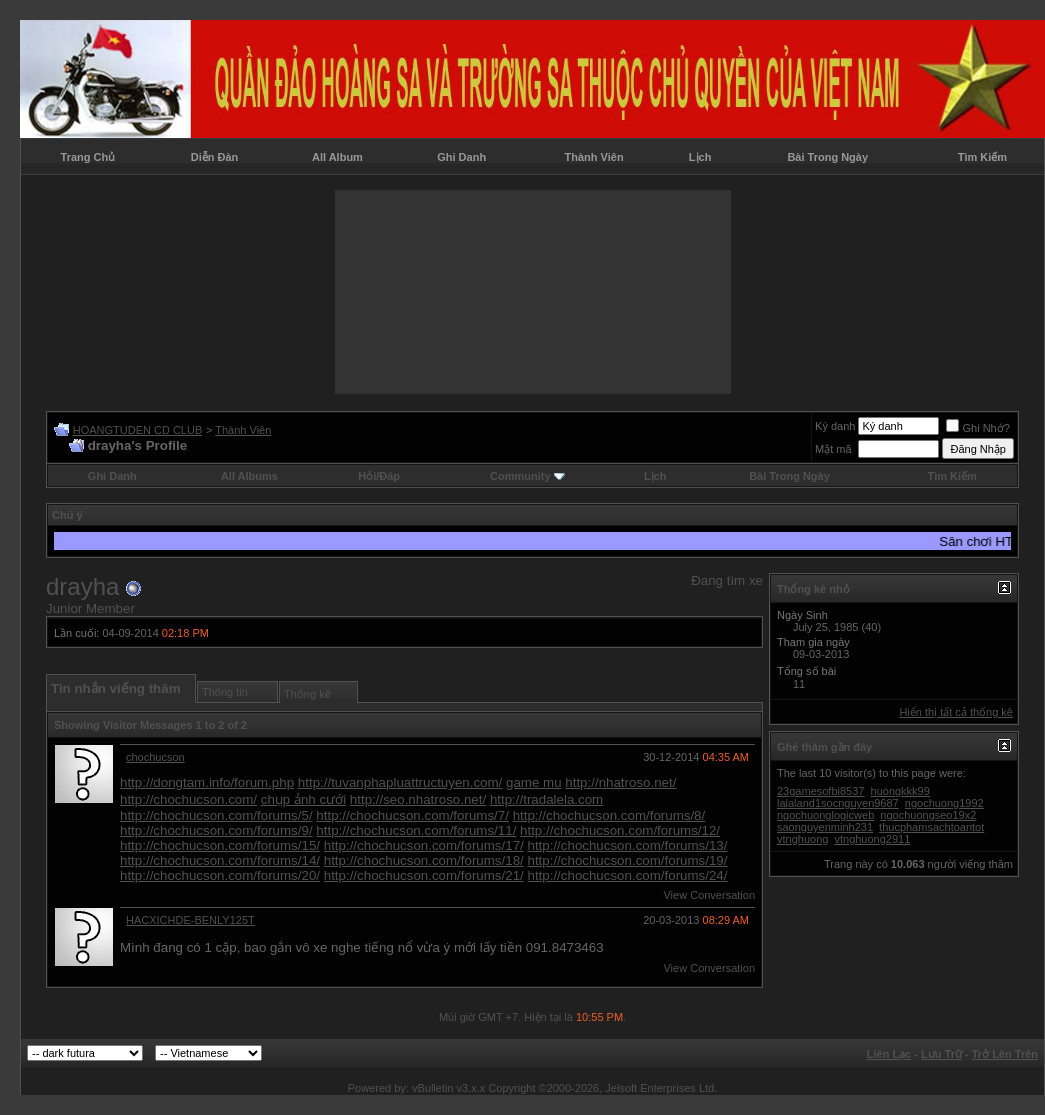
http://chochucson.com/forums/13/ (627, 845)
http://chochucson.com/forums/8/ (609, 815)
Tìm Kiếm (982, 157)
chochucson (155, 757)
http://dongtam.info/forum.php (207, 782)
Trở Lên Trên (1005, 1054)
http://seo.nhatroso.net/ (418, 799)
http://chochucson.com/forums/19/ (627, 860)
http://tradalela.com (546, 799)
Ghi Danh (461, 157)
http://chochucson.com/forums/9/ (216, 830)
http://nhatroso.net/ (620, 782)
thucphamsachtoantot (931, 827)
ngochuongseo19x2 (928, 815)
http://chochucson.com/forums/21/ (424, 875)
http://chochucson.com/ (188, 799)
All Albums (249, 476)
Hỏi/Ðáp (379, 476)
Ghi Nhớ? (977, 428)
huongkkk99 (900, 791)
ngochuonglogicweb (825, 815)
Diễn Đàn (215, 157)
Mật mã (833, 449)
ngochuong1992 (944, 803)
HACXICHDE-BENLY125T (190, 920)
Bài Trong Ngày (827, 157)
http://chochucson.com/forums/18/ (424, 860)
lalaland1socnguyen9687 (838, 803)
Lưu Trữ (941, 1054)
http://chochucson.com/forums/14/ (220, 860)
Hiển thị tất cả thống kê (956, 712)
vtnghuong (802, 839)
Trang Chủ (88, 157)
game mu (534, 782)
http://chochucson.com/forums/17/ (424, 845)
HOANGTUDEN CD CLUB (138, 430)
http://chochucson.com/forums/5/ (216, 815)
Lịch (700, 157)
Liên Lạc (889, 1054)
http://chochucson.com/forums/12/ (620, 830)
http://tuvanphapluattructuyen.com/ (400, 782)
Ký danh (835, 426)
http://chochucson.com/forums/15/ (220, 845)
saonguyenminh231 (825, 827)
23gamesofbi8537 (820, 791)
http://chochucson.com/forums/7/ (412, 815)
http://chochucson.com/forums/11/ (416, 830)
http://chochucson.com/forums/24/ (627, 875)
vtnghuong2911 (872, 839)
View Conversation (709, 895)
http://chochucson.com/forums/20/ (220, 875)
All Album (337, 157)
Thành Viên (594, 157)
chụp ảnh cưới (303, 799)
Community (527, 476)
